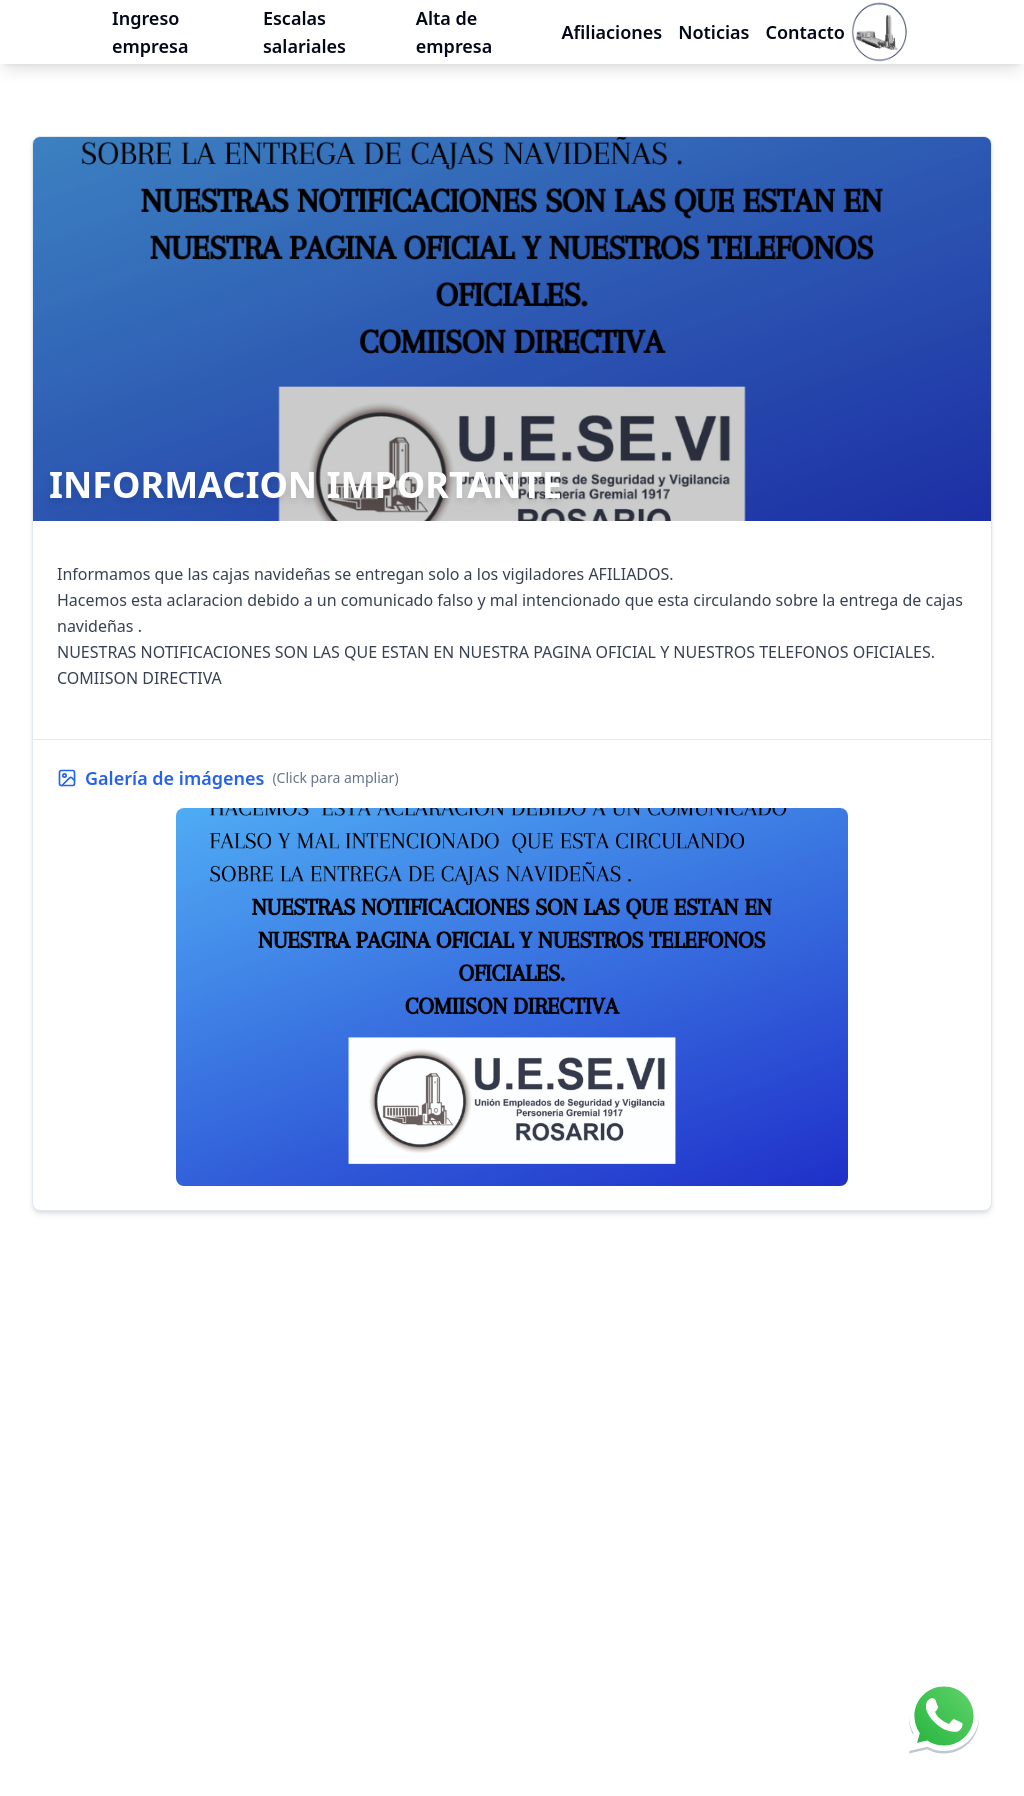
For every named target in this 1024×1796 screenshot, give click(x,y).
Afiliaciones (611, 22)
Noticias (713, 22)
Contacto (804, 22)
